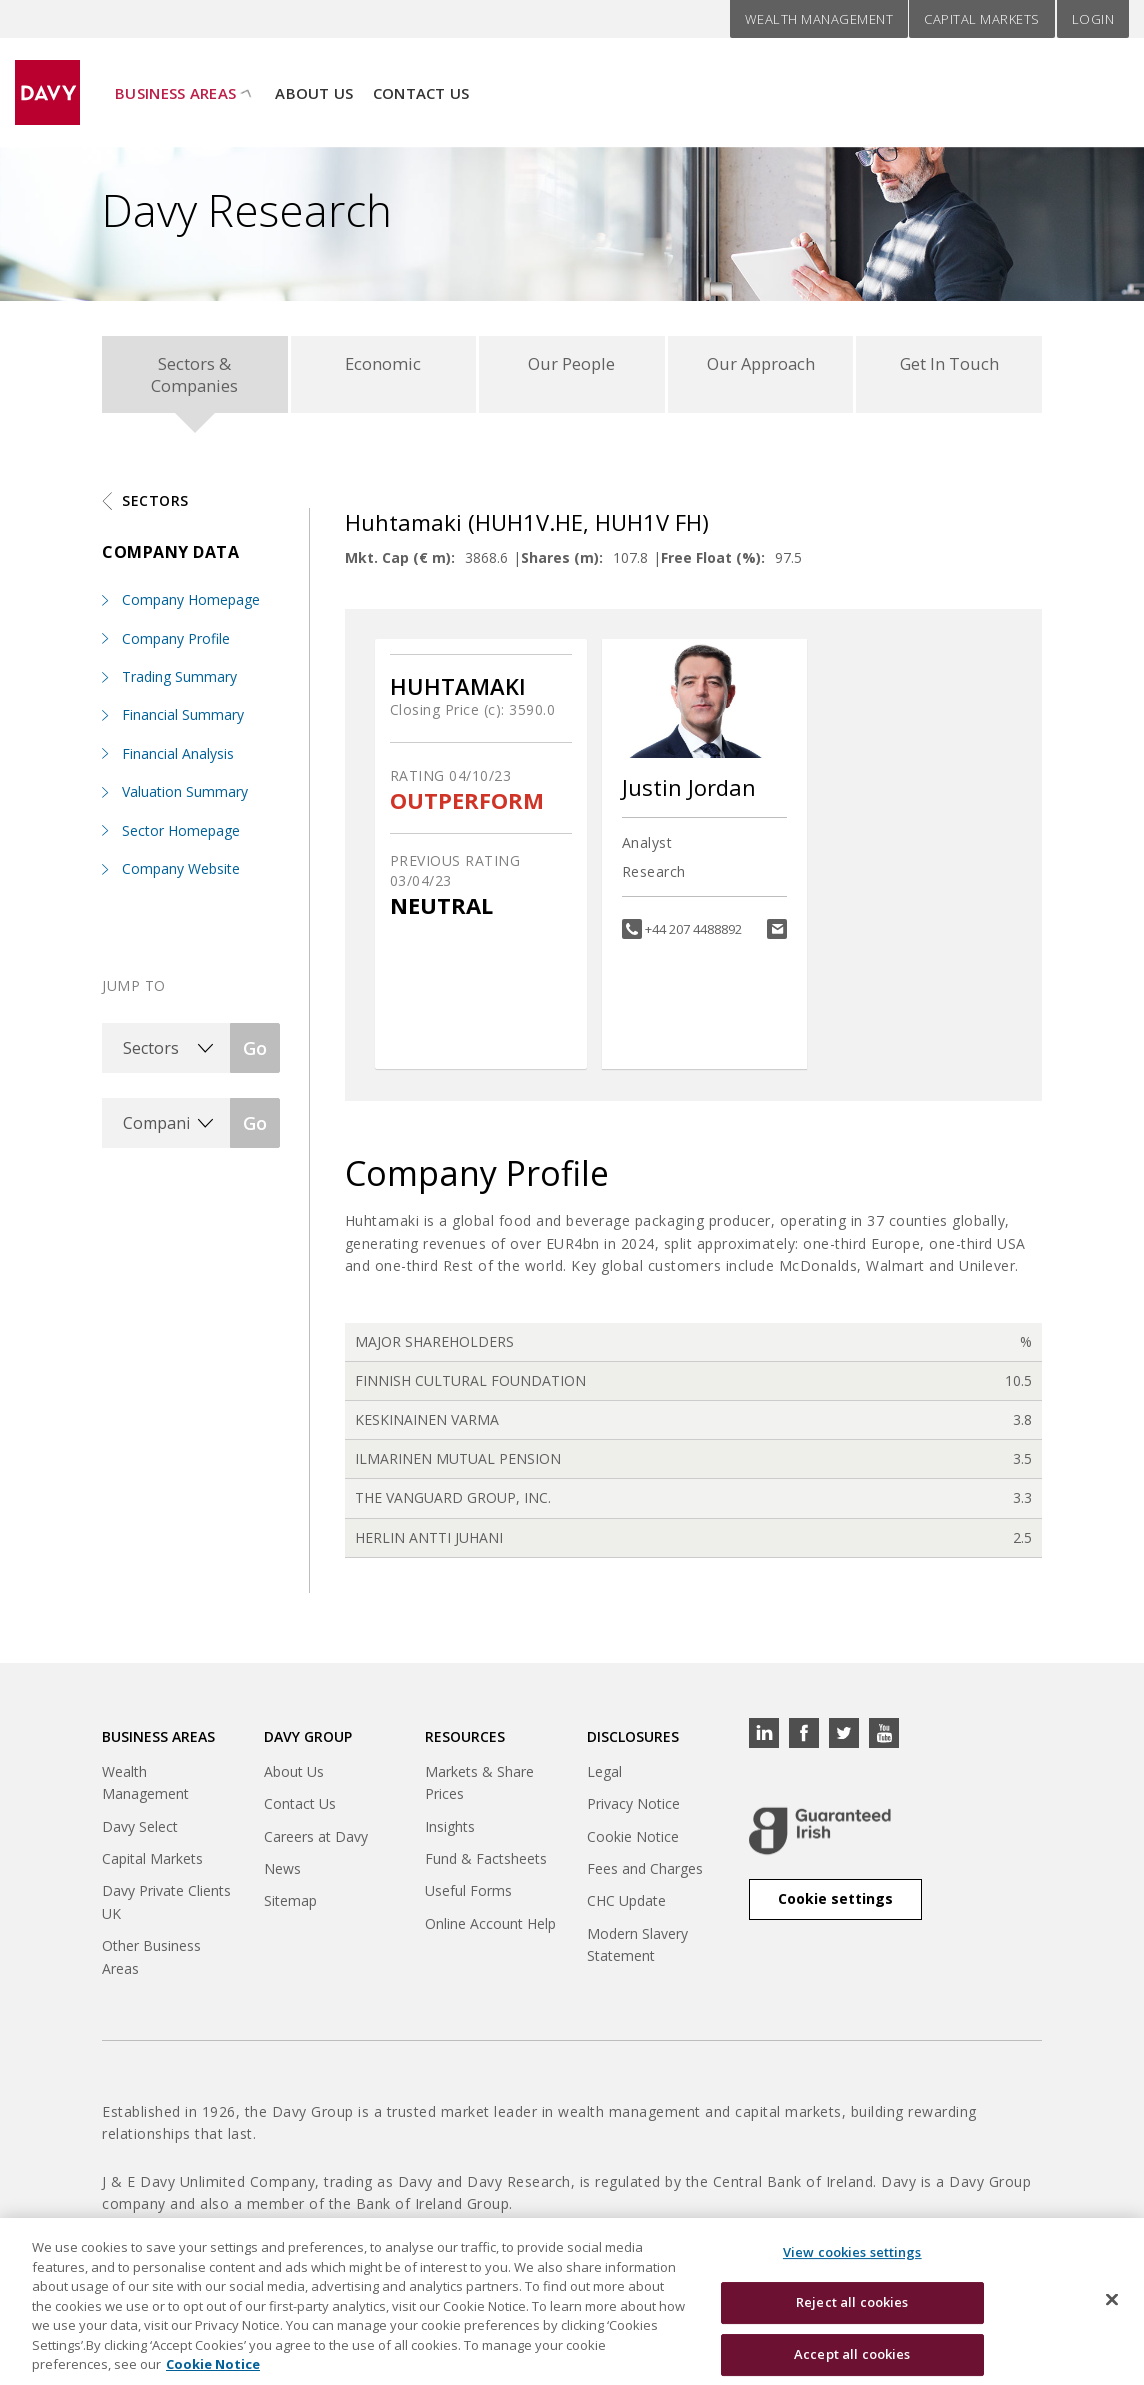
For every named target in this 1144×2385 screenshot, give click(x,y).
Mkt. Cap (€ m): (400, 564)
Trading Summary (179, 683)
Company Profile (176, 645)
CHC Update (626, 1907)
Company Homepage (191, 606)
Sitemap (290, 1907)
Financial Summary (183, 721)
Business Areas (175, 81)
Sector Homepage (181, 837)
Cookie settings (835, 1905)
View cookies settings (852, 2266)
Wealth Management (819, 19)
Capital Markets (982, 19)
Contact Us (421, 81)
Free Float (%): (713, 564)
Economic (383, 366)
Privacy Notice (633, 1810)
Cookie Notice (633, 1843)
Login (1093, 19)
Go (255, 1055)
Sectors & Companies (194, 377)
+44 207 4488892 (693, 936)
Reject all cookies (852, 2316)
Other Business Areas (151, 1963)
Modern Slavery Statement (637, 1951)
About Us (314, 81)
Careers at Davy (316, 1843)
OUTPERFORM (467, 807)
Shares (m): (562, 564)
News (282, 1875)
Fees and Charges (645, 1875)
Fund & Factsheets (486, 1865)
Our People (571, 366)
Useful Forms (468, 1897)
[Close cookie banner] (1112, 2313)
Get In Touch (949, 366)
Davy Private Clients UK (166, 1908)
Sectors (155, 507)
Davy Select (140, 1833)
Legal (604, 1778)
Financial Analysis (178, 760)
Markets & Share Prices (479, 1789)
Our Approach (760, 366)
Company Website (181, 875)
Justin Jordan (689, 794)
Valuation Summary (185, 798)
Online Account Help (490, 1930)
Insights (450, 1833)
